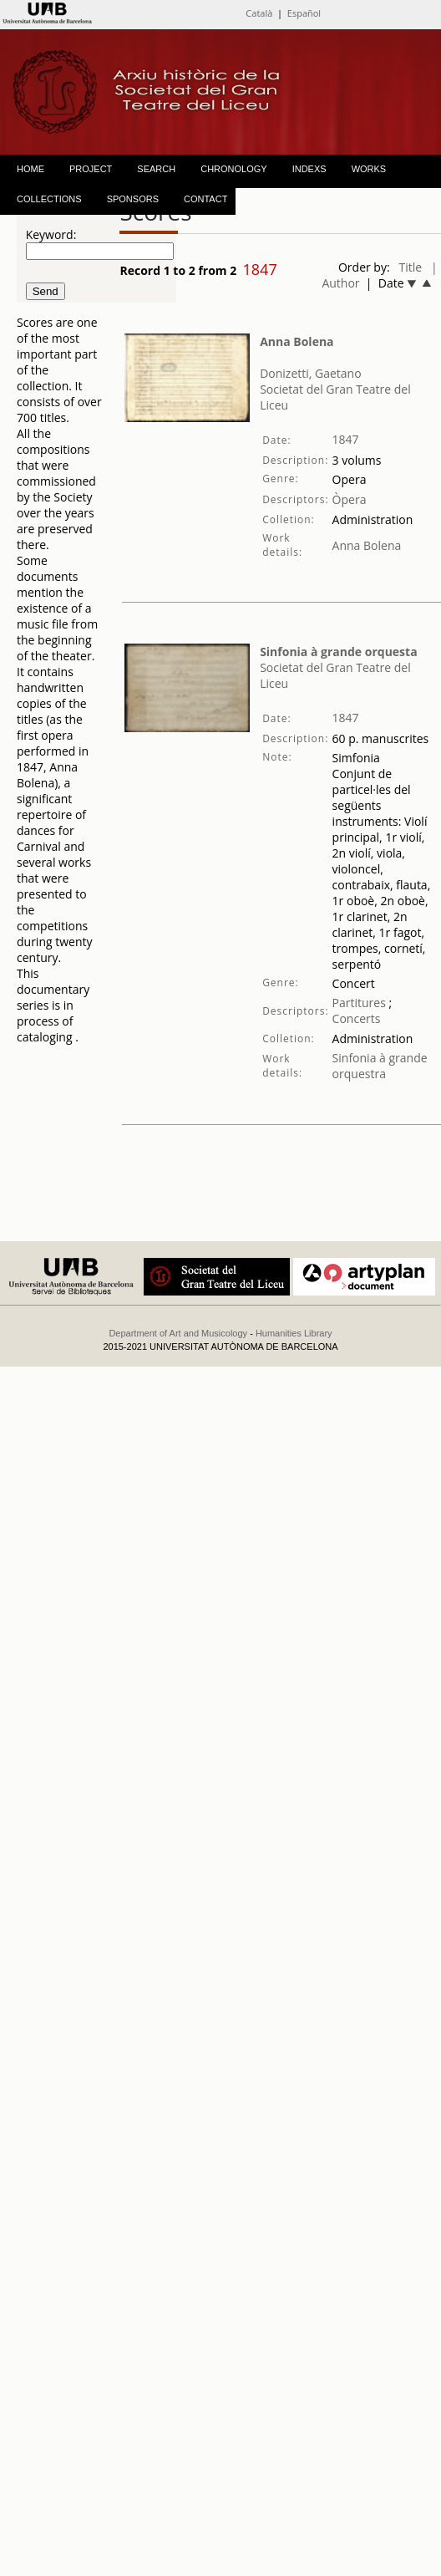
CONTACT (205, 199)
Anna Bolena (296, 341)
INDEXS (309, 169)
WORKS (369, 169)
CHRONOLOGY (233, 169)
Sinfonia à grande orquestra (380, 1066)
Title (411, 267)
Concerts (356, 1018)
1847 (345, 439)
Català (259, 13)
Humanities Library (294, 1333)
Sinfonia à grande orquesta (338, 651)
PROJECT (90, 169)
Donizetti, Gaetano (311, 373)
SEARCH (156, 169)
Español (304, 13)
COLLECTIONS (49, 199)
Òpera (349, 499)
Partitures (359, 1003)
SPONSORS (133, 199)
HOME (30, 169)
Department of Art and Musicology (178, 1333)
